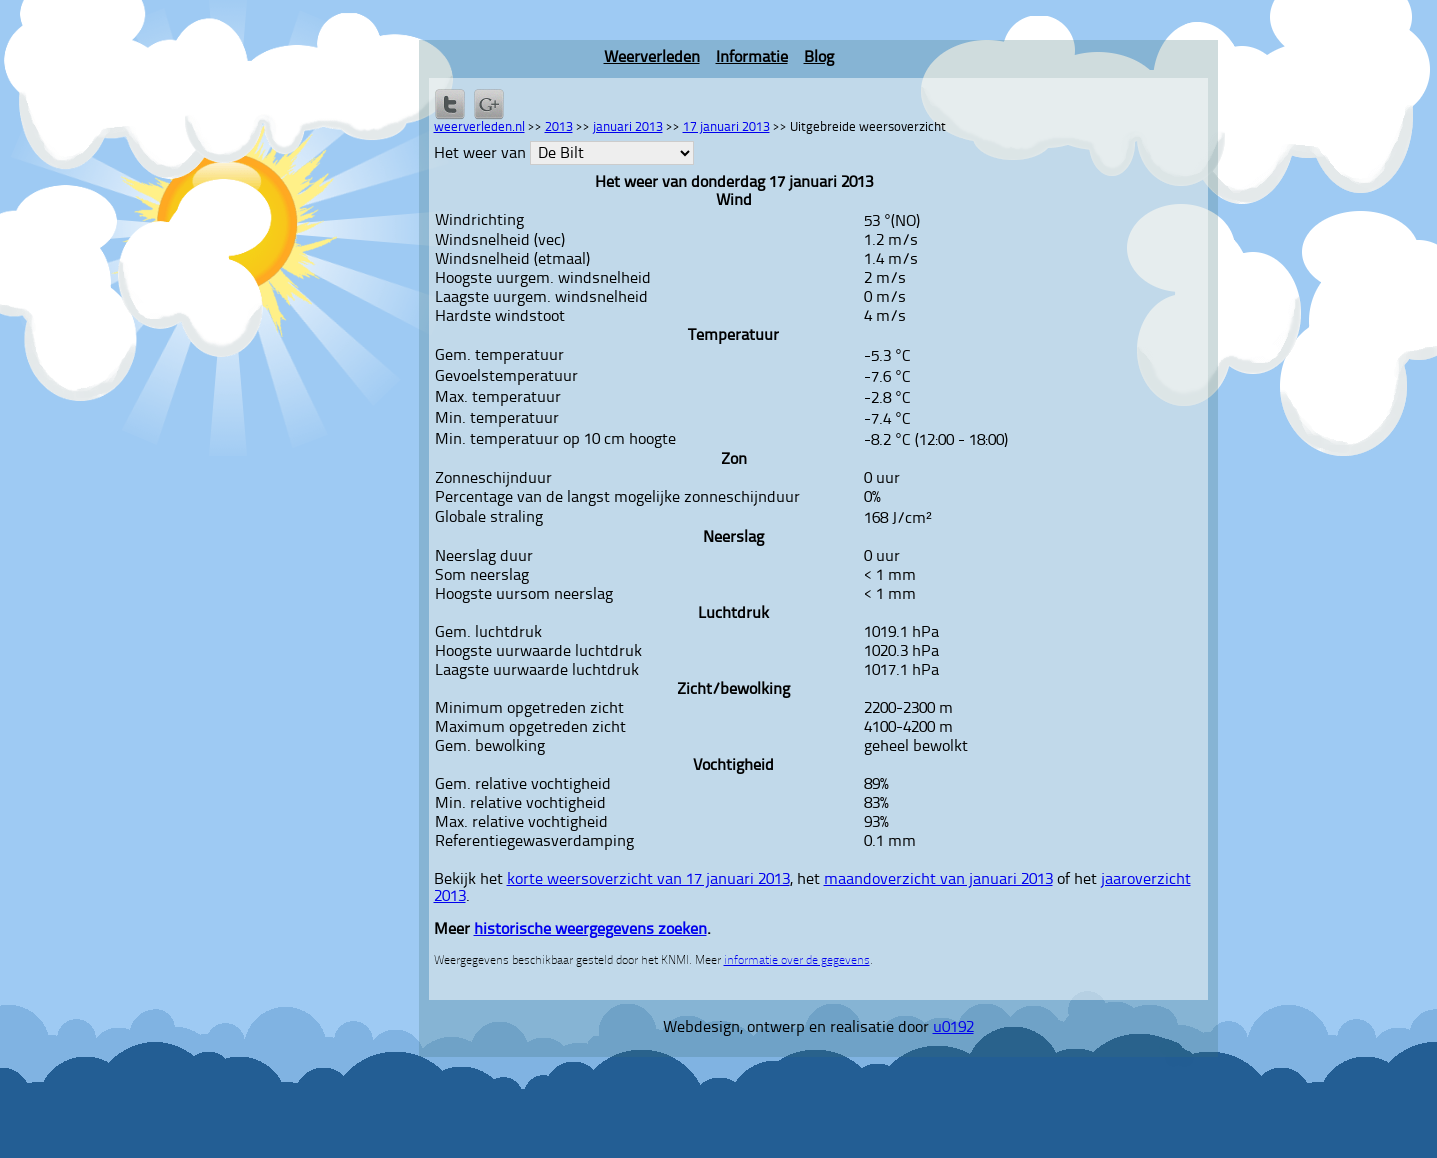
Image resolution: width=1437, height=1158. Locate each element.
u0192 (953, 1028)
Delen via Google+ (489, 104)
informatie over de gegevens (797, 961)
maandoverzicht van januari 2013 (938, 880)
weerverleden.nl (479, 127)
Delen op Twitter (450, 104)
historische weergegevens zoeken (590, 930)
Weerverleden (652, 58)
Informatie (752, 58)
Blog (819, 58)
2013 (559, 127)
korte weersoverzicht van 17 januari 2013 (648, 880)
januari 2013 (628, 127)
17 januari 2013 (726, 127)
